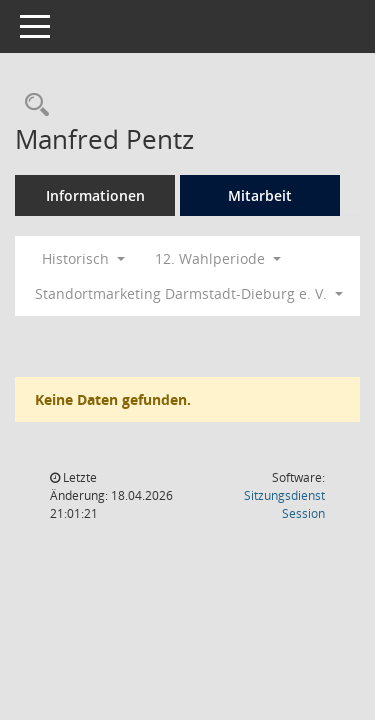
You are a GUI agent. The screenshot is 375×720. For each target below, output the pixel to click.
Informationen (95, 195)
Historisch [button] (83, 258)
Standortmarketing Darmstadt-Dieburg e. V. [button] (189, 293)
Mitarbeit (260, 195)
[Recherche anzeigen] (32, 105)
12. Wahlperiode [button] (218, 258)
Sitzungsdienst (284, 504)
